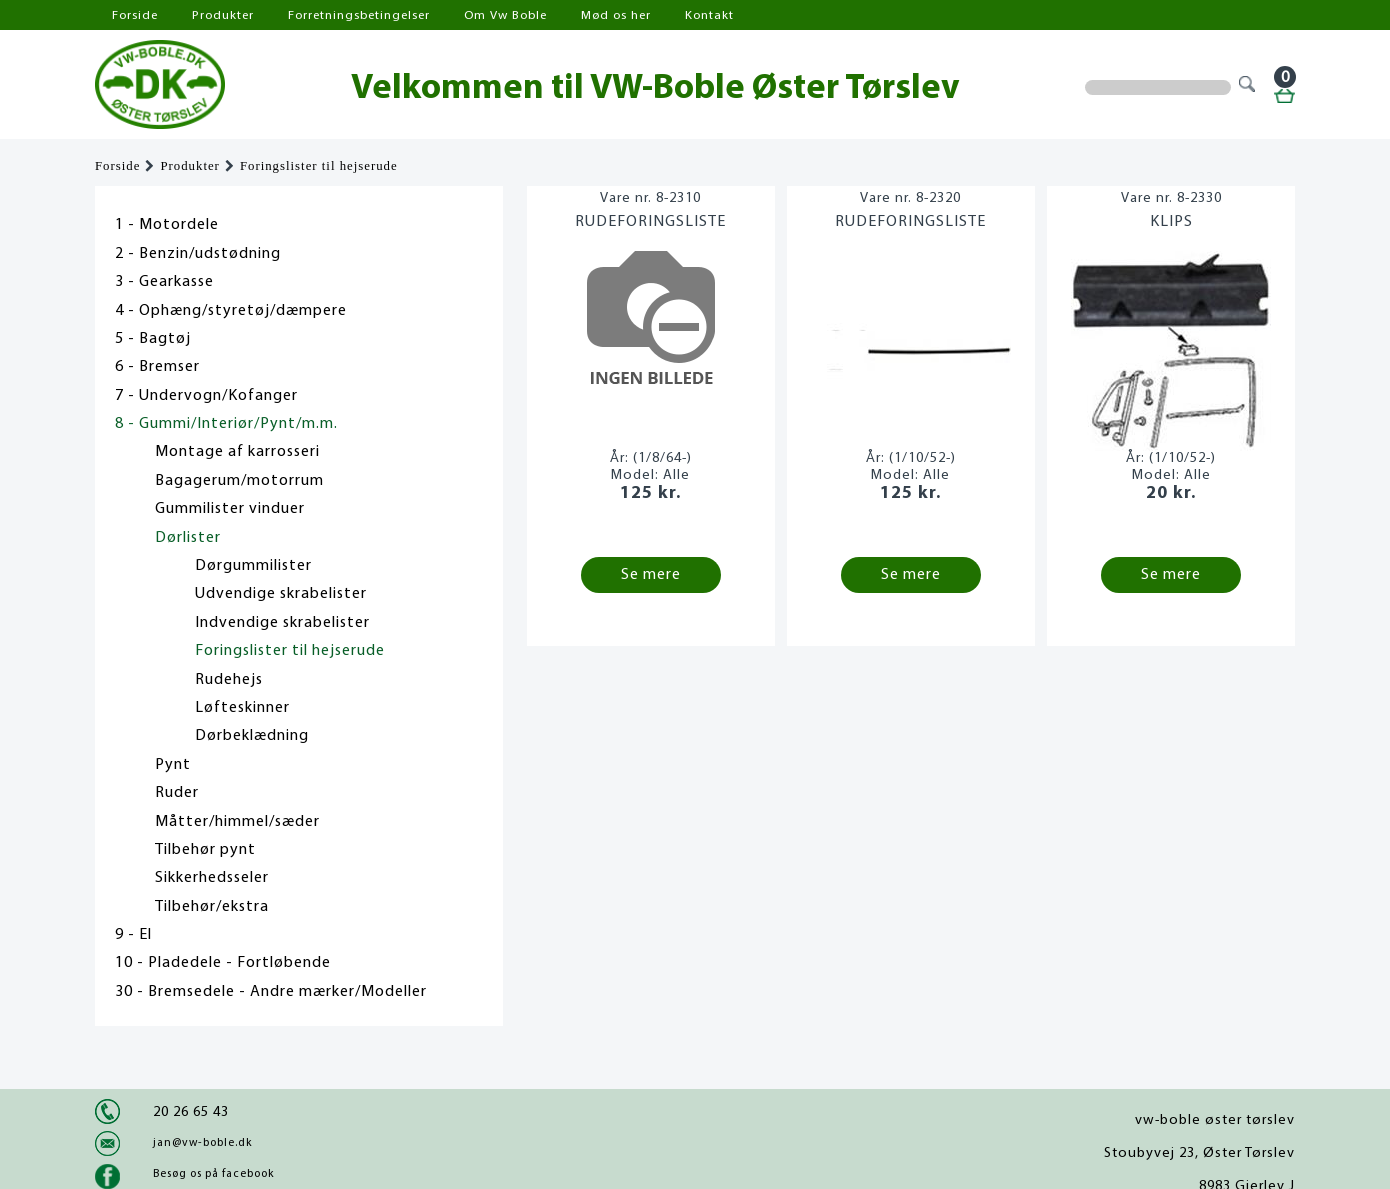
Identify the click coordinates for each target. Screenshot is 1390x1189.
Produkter (223, 15)
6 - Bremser (157, 367)
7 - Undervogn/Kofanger (206, 396)
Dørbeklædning (252, 736)
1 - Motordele (167, 225)
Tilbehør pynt (205, 850)
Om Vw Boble (505, 15)
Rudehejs (229, 680)
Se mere (651, 575)
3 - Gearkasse (164, 282)
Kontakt (709, 15)
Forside (135, 15)
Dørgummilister (253, 566)
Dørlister (188, 538)
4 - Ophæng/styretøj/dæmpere (231, 311)
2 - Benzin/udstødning (198, 254)
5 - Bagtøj (153, 339)
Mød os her (616, 15)
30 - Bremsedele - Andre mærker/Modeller (271, 992)
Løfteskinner (242, 708)
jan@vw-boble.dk (202, 1143)
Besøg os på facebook (213, 1174)
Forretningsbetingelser (359, 15)
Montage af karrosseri (237, 452)
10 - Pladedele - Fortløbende (223, 963)
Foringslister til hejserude (319, 166)
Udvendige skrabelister (281, 594)
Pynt (173, 765)
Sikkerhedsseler (212, 878)
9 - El (133, 935)
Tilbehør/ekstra (212, 907)
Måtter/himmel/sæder (237, 822)
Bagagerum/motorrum (239, 481)
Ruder (177, 793)
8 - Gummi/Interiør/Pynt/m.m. (226, 424)
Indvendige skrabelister (282, 623)
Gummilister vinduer (230, 509)
